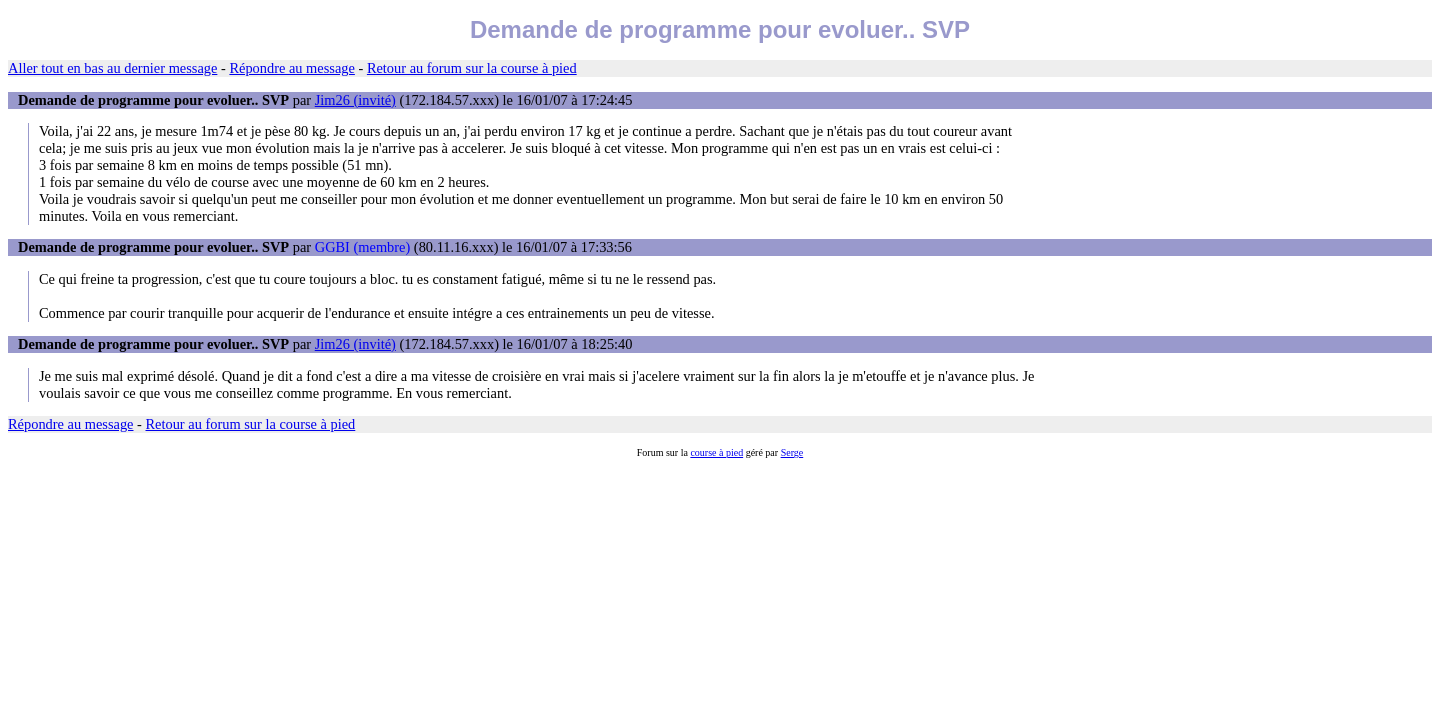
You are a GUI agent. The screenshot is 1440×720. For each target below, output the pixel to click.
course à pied (716, 452)
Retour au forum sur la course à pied (472, 68)
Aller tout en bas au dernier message (112, 68)
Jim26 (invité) (355, 100)
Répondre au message (291, 68)
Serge (792, 452)
